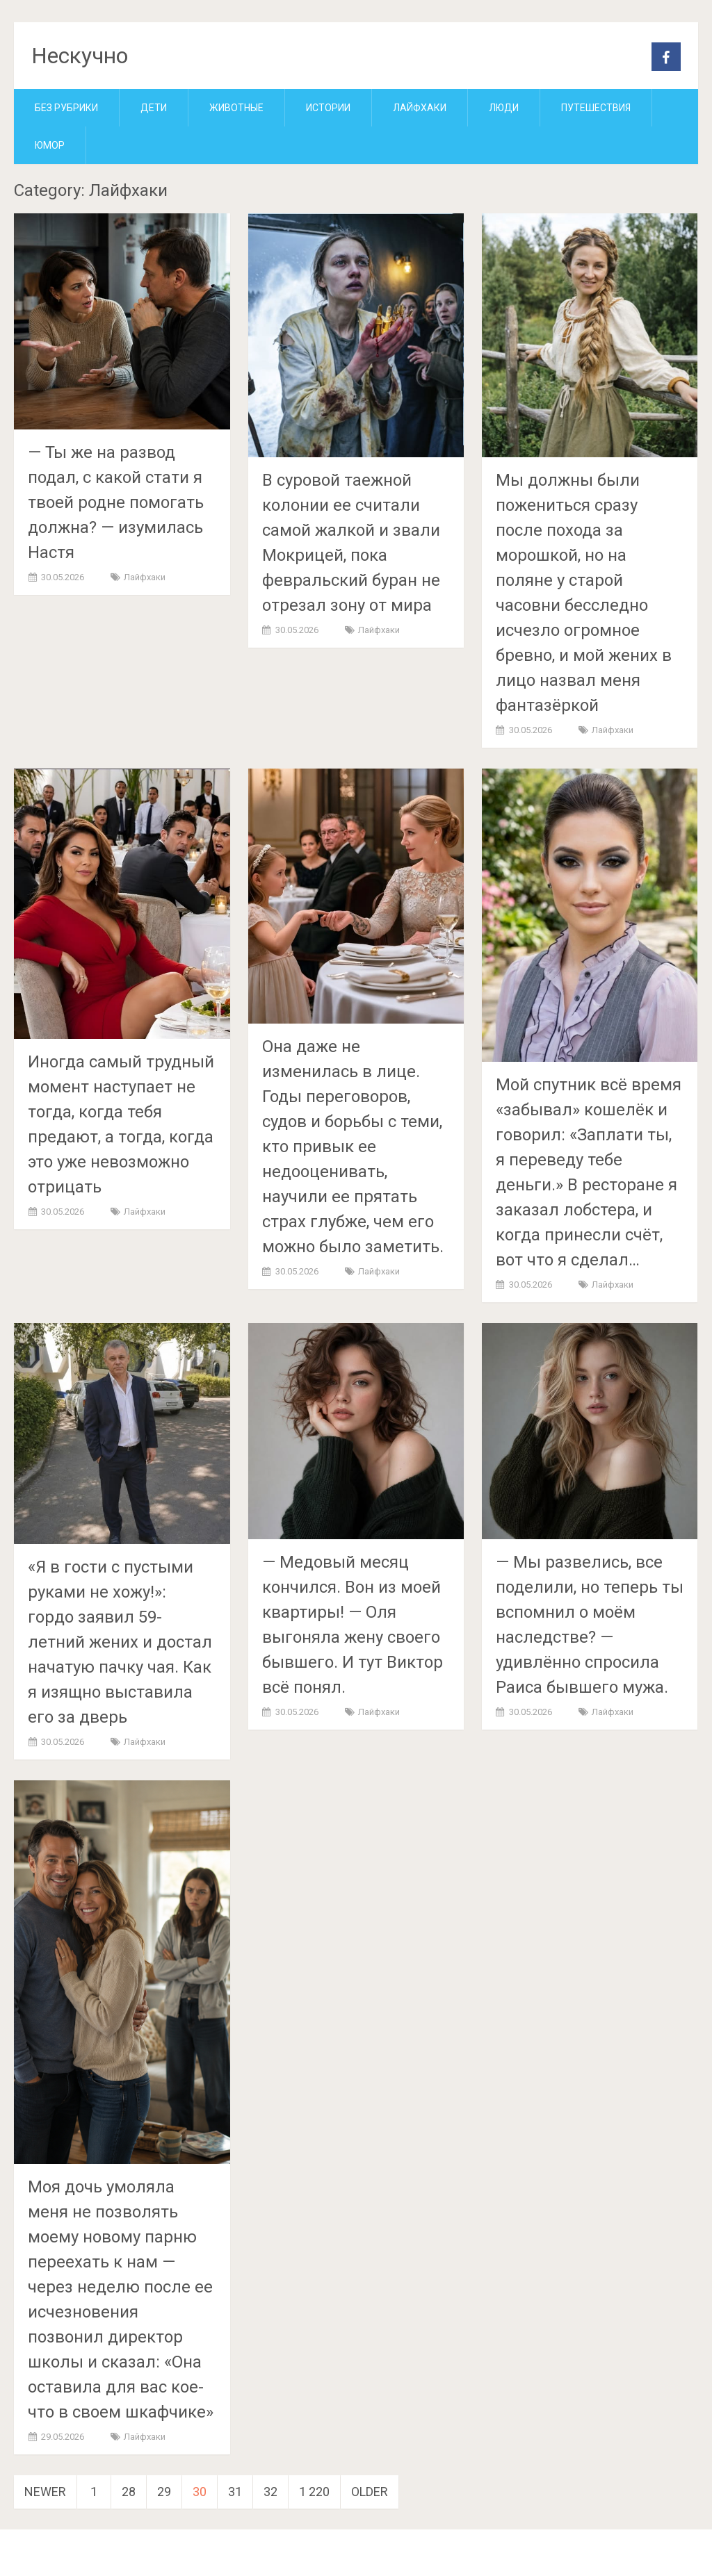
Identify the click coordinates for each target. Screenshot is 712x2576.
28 (129, 2491)
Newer (45, 2491)
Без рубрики (66, 107)
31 (235, 2491)
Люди (504, 107)
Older (369, 2491)
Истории (328, 107)
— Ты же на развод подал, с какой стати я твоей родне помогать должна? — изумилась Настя (116, 502)
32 (270, 2491)
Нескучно (79, 55)
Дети (153, 107)
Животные (236, 107)
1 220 (314, 2491)
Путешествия (596, 107)
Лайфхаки (419, 107)
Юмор (50, 145)
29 (164, 2491)
